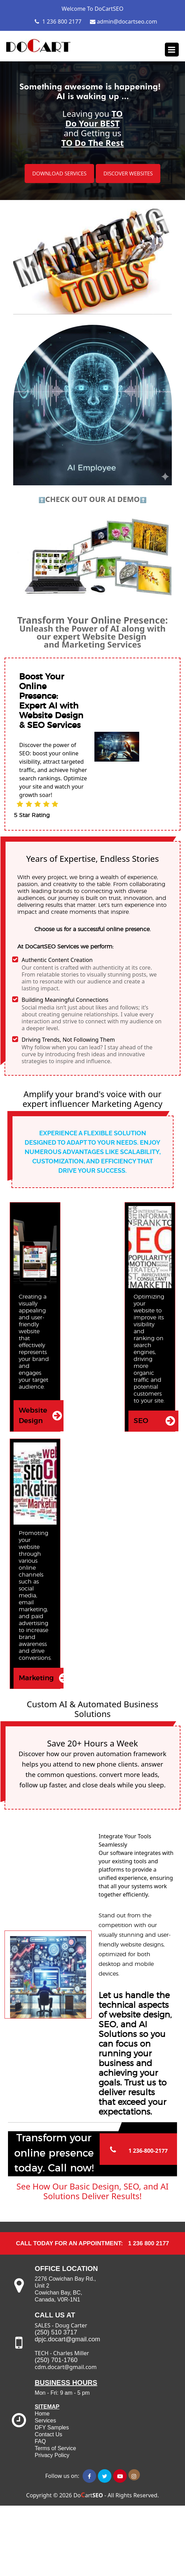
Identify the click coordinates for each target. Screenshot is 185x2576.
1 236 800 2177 (58, 21)
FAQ (40, 2441)
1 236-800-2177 (148, 2150)
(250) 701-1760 (57, 2360)
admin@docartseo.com (123, 21)
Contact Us (48, 2434)
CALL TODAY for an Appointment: (69, 2243)
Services (45, 2420)
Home (42, 2414)
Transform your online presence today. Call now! (54, 2153)
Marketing (36, 1678)
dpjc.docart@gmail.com (67, 2339)
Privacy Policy (52, 2455)
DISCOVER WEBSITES (128, 173)
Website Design (33, 1415)
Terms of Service (55, 2448)
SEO (141, 1420)
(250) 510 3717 (56, 2332)
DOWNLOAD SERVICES (59, 173)
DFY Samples (52, 2427)
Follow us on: (60, 2476)
